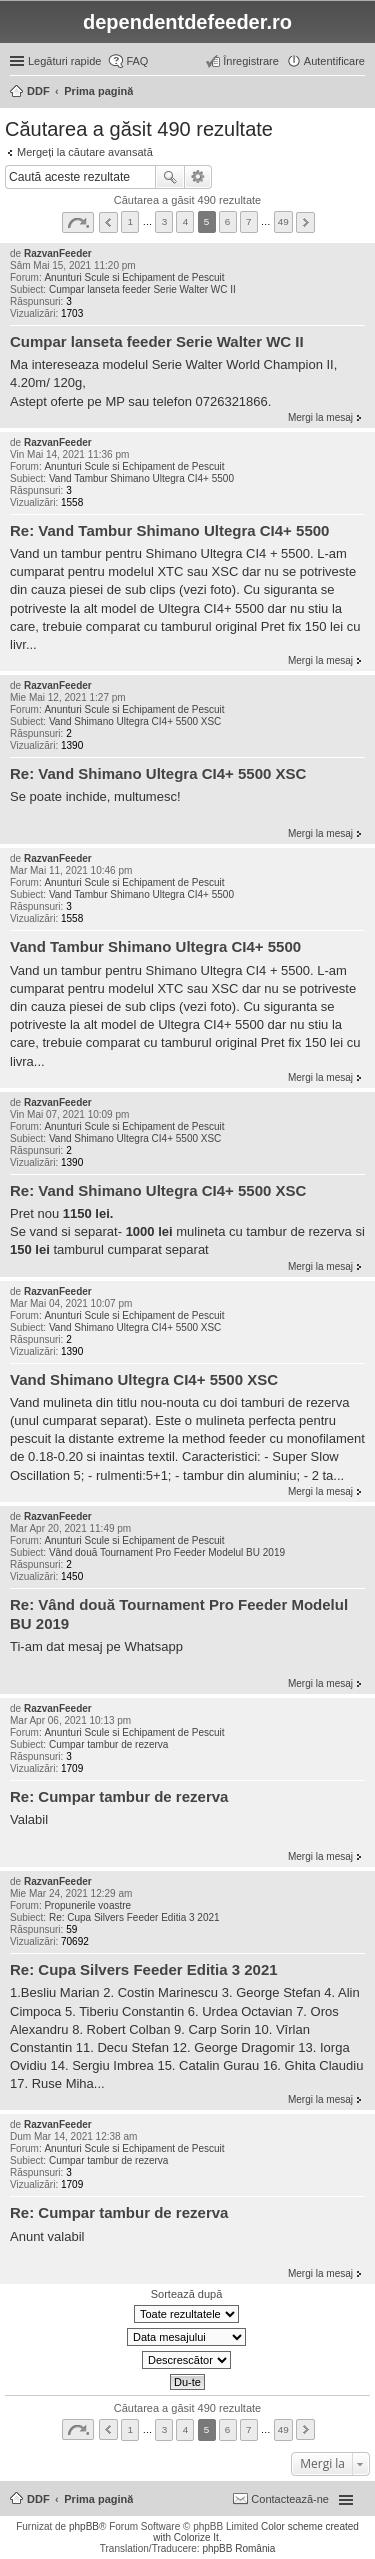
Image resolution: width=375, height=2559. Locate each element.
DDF (38, 2499)
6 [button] (228, 221)
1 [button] (131, 221)
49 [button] (283, 221)
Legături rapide (64, 61)
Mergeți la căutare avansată (85, 152)
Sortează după (187, 2294)
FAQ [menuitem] (137, 61)
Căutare (170, 177)
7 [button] (249, 221)
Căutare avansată (198, 177)
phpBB (84, 2526)
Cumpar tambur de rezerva (109, 1744)
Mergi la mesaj (320, 417)
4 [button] (186, 221)
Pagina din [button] (78, 222)
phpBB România (238, 2548)
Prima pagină (98, 2499)
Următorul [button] (305, 222)
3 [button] (165, 221)
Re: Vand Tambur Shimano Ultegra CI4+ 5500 (169, 530)
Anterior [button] (108, 222)
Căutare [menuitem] (357, 93)
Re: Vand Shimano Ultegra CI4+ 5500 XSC (158, 773)
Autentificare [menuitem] (334, 61)
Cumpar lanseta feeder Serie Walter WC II (142, 289)
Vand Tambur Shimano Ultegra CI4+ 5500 (141, 478)
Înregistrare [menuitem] (251, 61)
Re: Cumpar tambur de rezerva (119, 1796)
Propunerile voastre (87, 1905)
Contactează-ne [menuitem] (290, 2499)
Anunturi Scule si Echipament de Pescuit (134, 277)
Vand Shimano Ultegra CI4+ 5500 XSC (135, 721)
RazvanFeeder (58, 253)
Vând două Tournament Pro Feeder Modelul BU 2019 (167, 1552)
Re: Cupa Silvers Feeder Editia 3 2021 (134, 1917)
